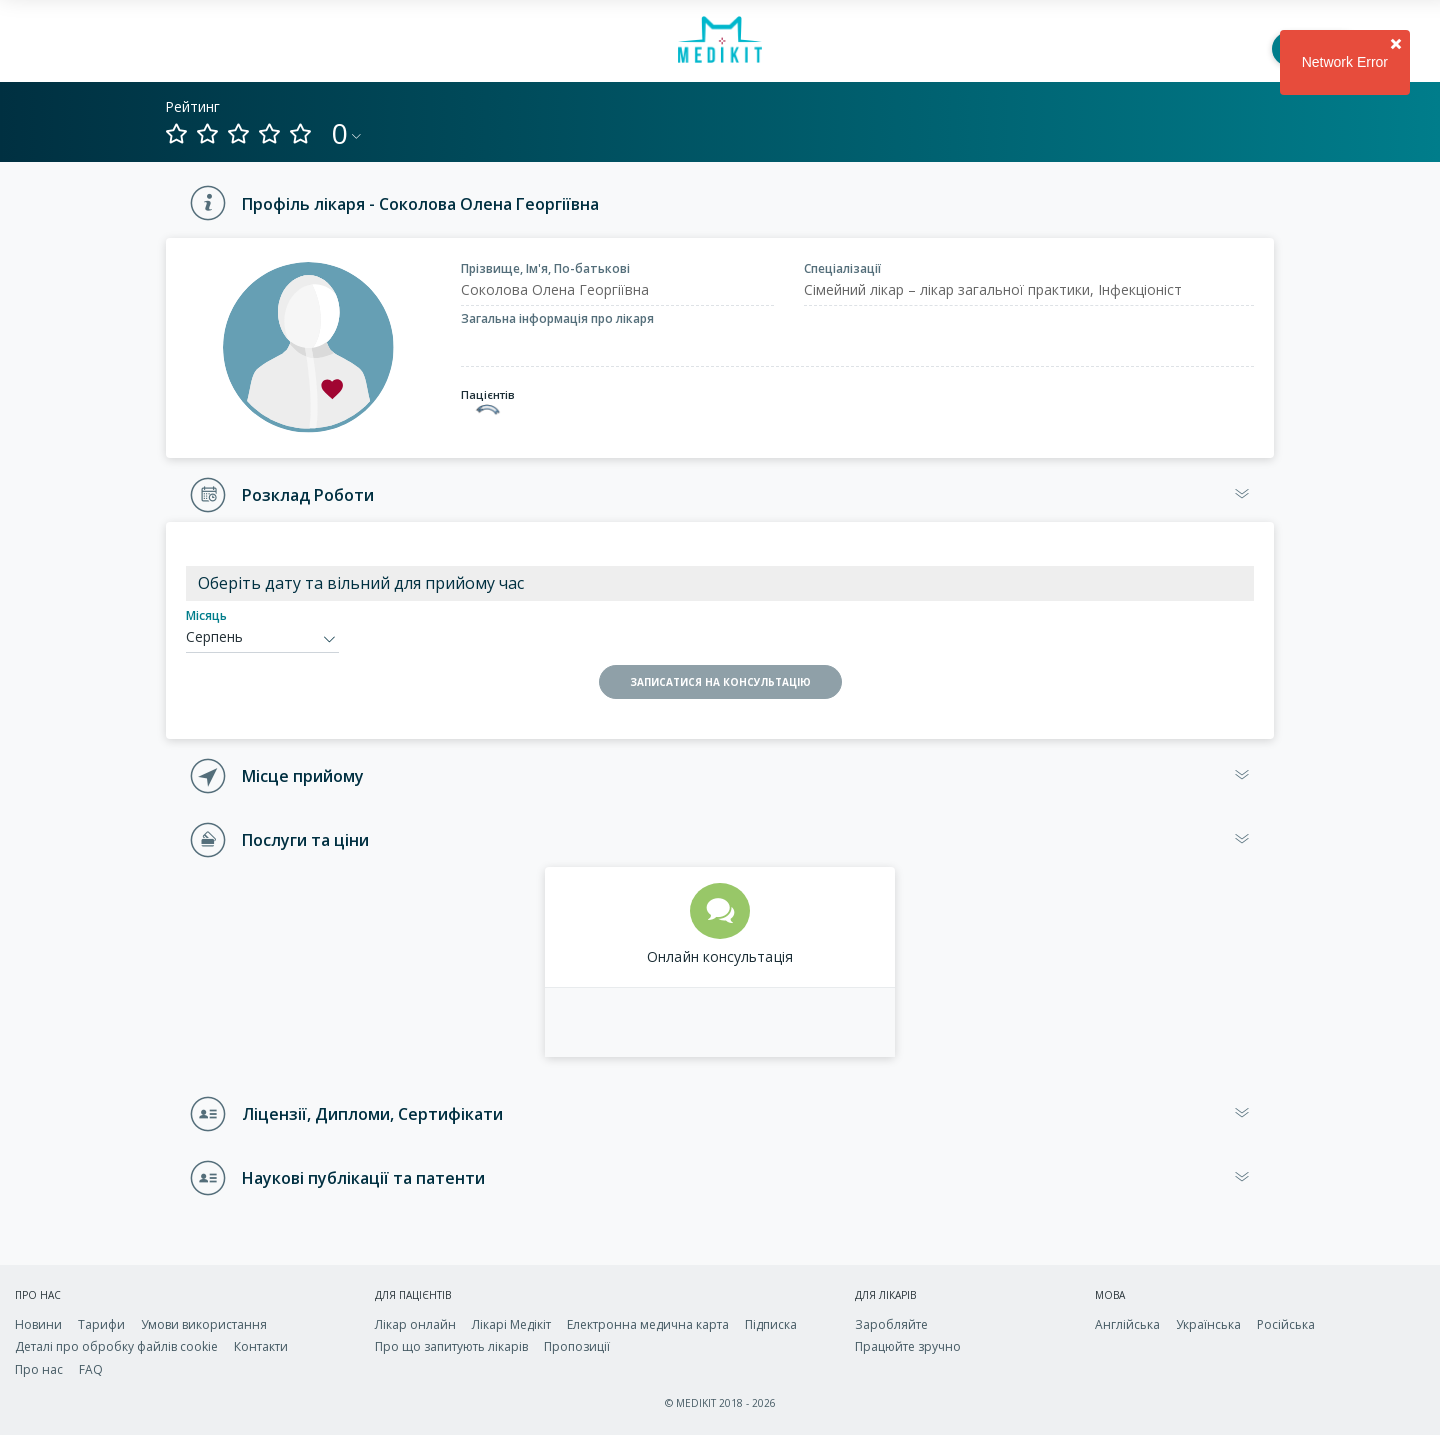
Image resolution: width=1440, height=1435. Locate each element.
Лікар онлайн (415, 1324)
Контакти (261, 1346)
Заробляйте (891, 1324)
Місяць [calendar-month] (206, 615)
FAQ (91, 1369)
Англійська (1127, 1324)
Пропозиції (577, 1346)
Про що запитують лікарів (451, 1346)
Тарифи (101, 1324)
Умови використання (204, 1324)
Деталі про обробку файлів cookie (116, 1346)
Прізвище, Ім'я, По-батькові (545, 268)
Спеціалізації (842, 268)
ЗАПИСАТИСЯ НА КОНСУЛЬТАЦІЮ (720, 682)
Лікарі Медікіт (511, 1324)
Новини (38, 1324)
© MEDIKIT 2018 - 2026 (720, 1403)
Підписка (771, 1324)
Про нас (39, 1369)
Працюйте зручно (908, 1346)
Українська (1208, 1324)
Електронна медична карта (648, 1324)
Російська (1286, 1324)
